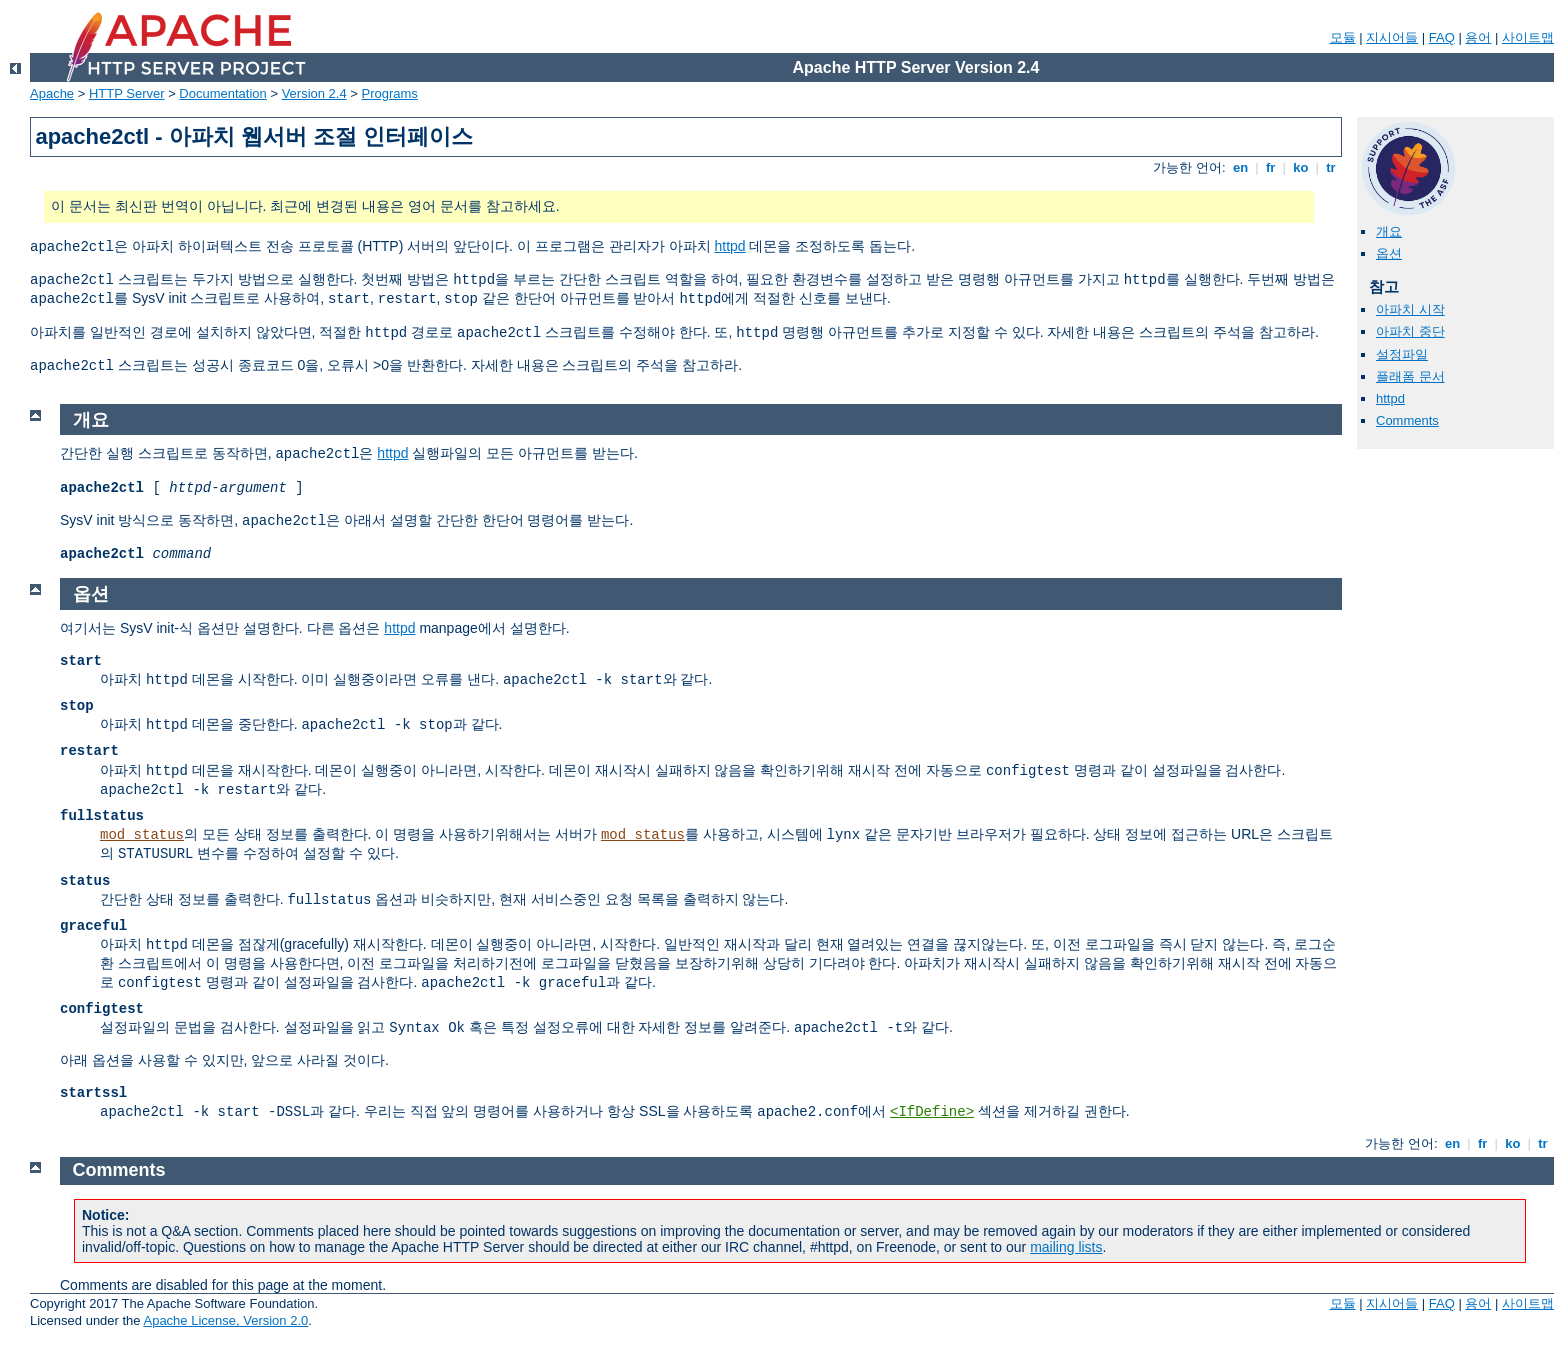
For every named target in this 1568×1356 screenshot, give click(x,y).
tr (1331, 167)
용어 (1478, 37)
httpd (729, 246)
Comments (1407, 420)
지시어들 (1392, 37)
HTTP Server (127, 93)
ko (1301, 167)
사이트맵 (1528, 37)
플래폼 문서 (1410, 376)
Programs (390, 93)
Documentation (222, 93)
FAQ (1442, 37)
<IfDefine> (932, 1112)
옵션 (1389, 253)
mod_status (142, 835)
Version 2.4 (314, 93)
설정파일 (1402, 354)
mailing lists (1066, 1247)
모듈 (1343, 37)
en (1240, 167)
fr (1270, 167)
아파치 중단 (1410, 331)
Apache (52, 93)
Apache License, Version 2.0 (225, 1320)
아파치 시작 (1410, 309)
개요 (1389, 231)
